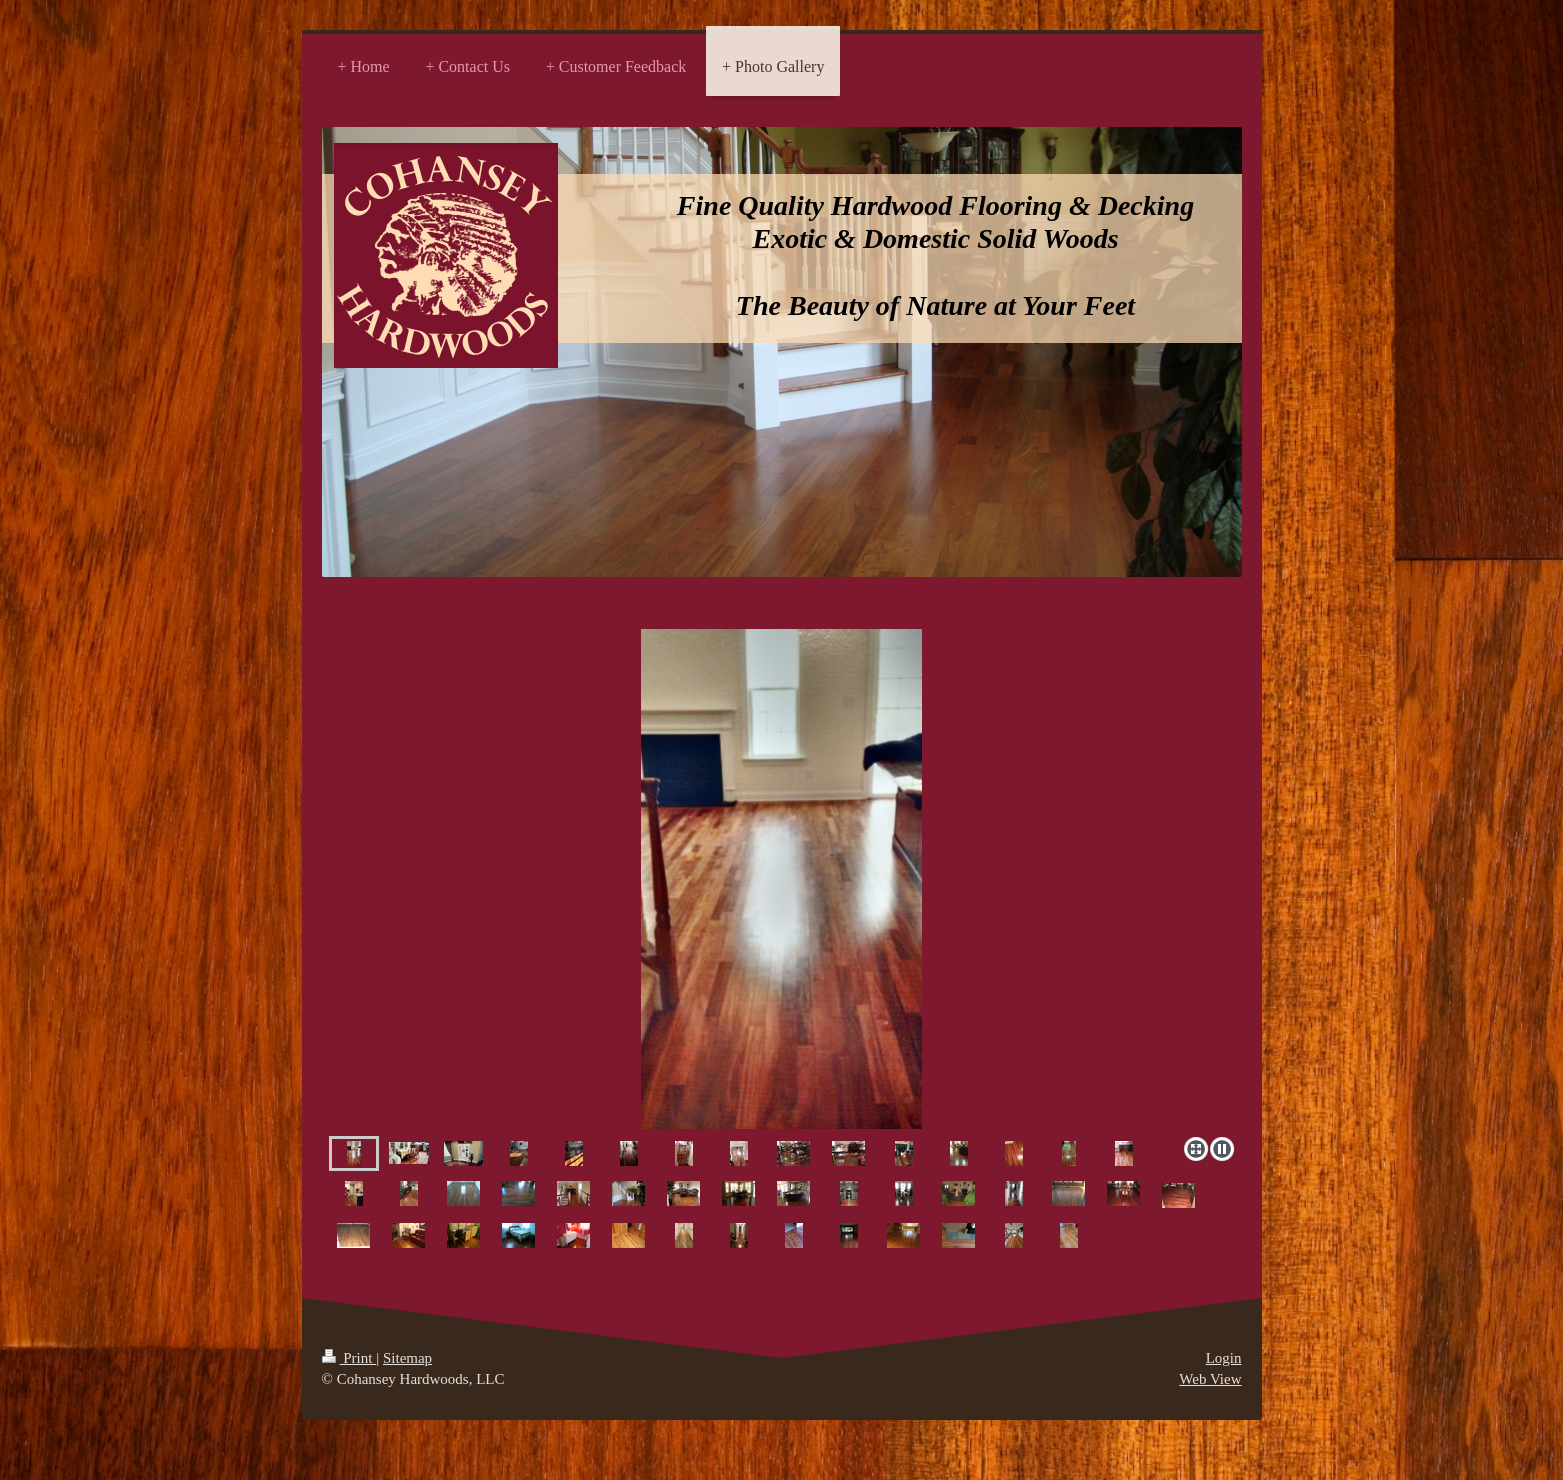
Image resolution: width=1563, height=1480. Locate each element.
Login (1224, 1358)
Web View (1210, 1379)
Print (349, 1358)
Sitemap (407, 1358)
